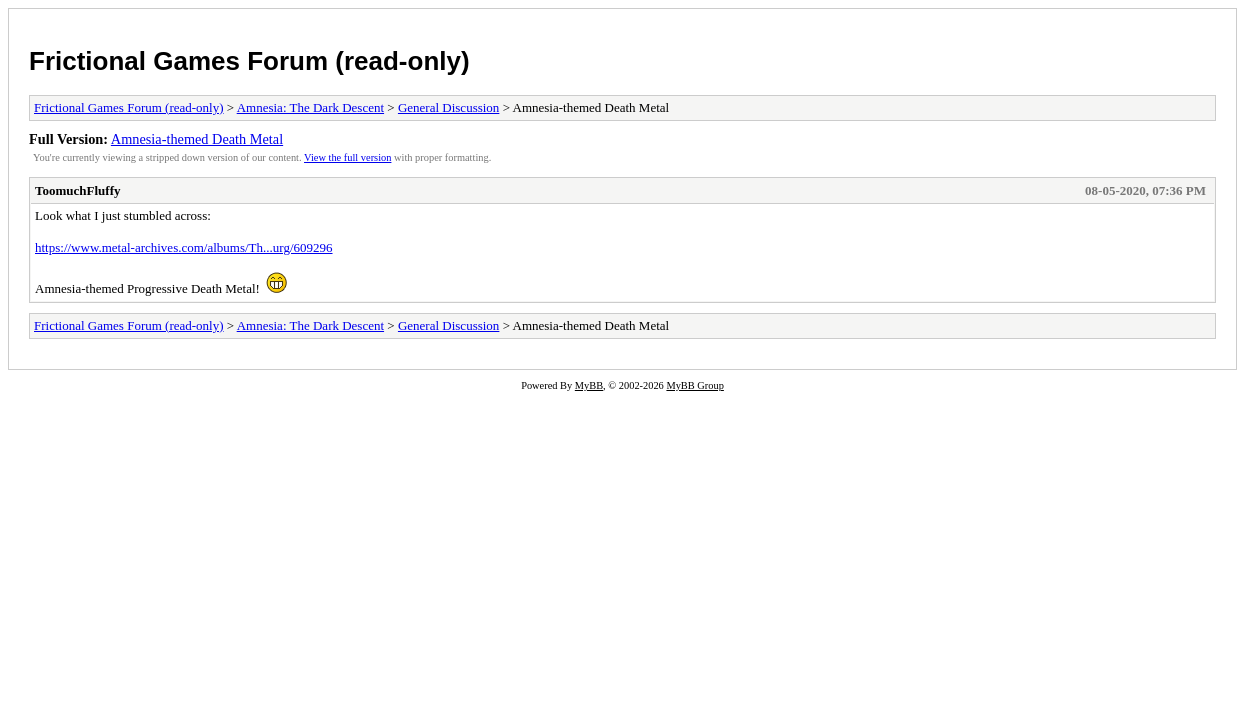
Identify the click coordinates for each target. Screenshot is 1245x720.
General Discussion (448, 107)
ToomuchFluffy (77, 190)
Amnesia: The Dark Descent (310, 107)
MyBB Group (694, 385)
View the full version (347, 157)
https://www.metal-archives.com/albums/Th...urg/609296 (184, 247)
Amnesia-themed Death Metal (197, 139)
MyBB (589, 385)
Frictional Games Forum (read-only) (249, 61)
